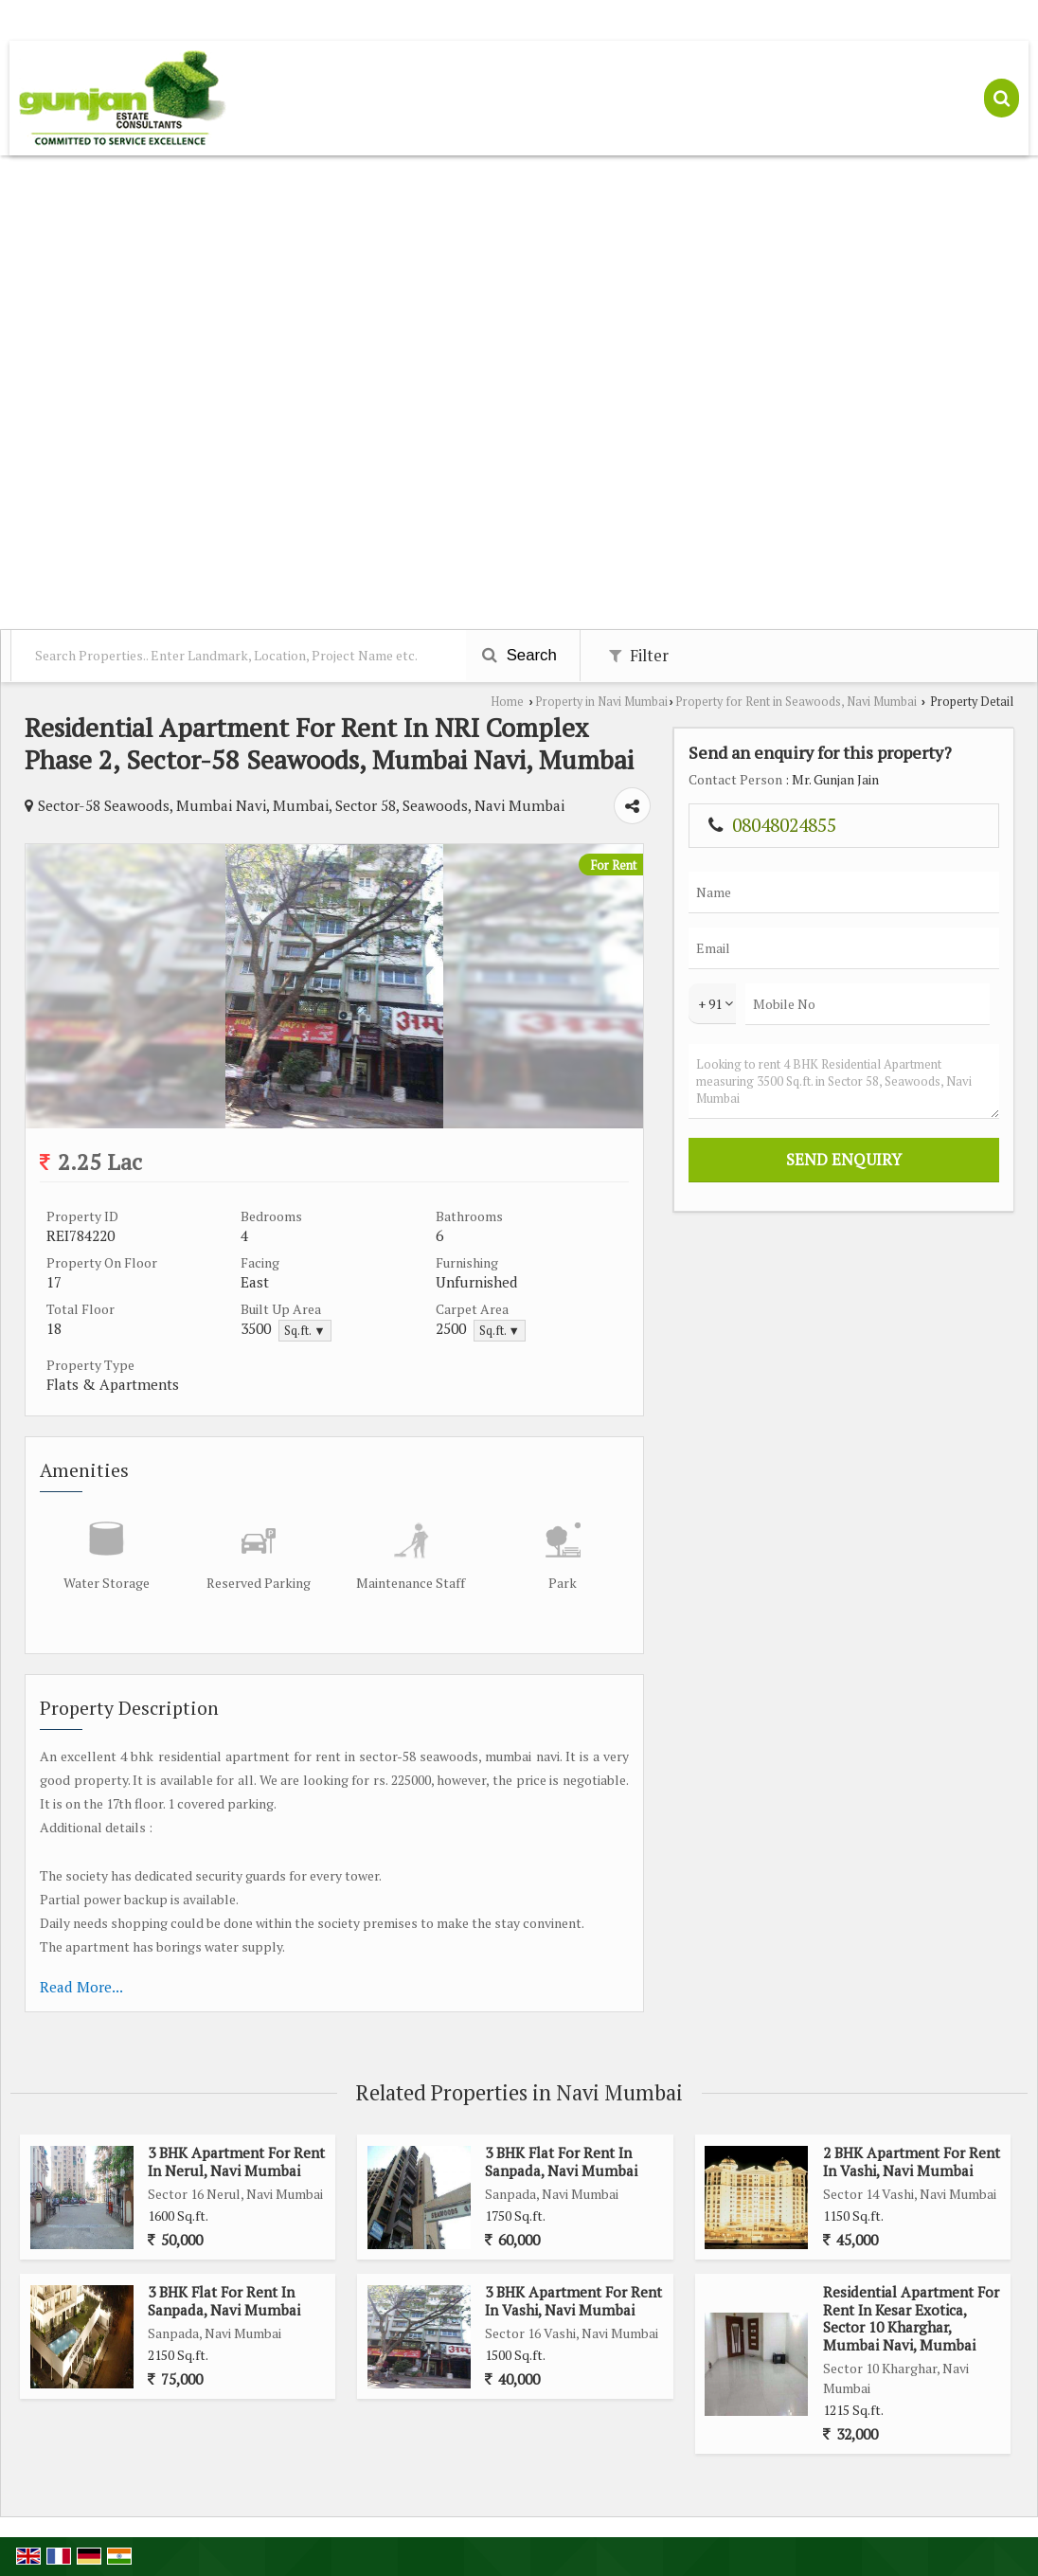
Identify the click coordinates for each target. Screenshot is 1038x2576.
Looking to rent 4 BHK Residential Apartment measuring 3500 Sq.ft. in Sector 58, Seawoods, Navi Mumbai (844, 1081)
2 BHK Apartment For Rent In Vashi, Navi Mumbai (911, 2161)
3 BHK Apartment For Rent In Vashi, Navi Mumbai (573, 2300)
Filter (639, 655)
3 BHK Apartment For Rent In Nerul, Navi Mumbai (236, 2161)
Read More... (81, 1986)
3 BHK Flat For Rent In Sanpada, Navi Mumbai (561, 2161)
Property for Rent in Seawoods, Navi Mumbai (796, 702)
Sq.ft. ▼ (304, 1331)
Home (507, 702)
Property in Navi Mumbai (601, 702)
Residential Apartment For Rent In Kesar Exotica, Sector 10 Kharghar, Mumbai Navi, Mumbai (911, 2317)
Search (519, 655)
